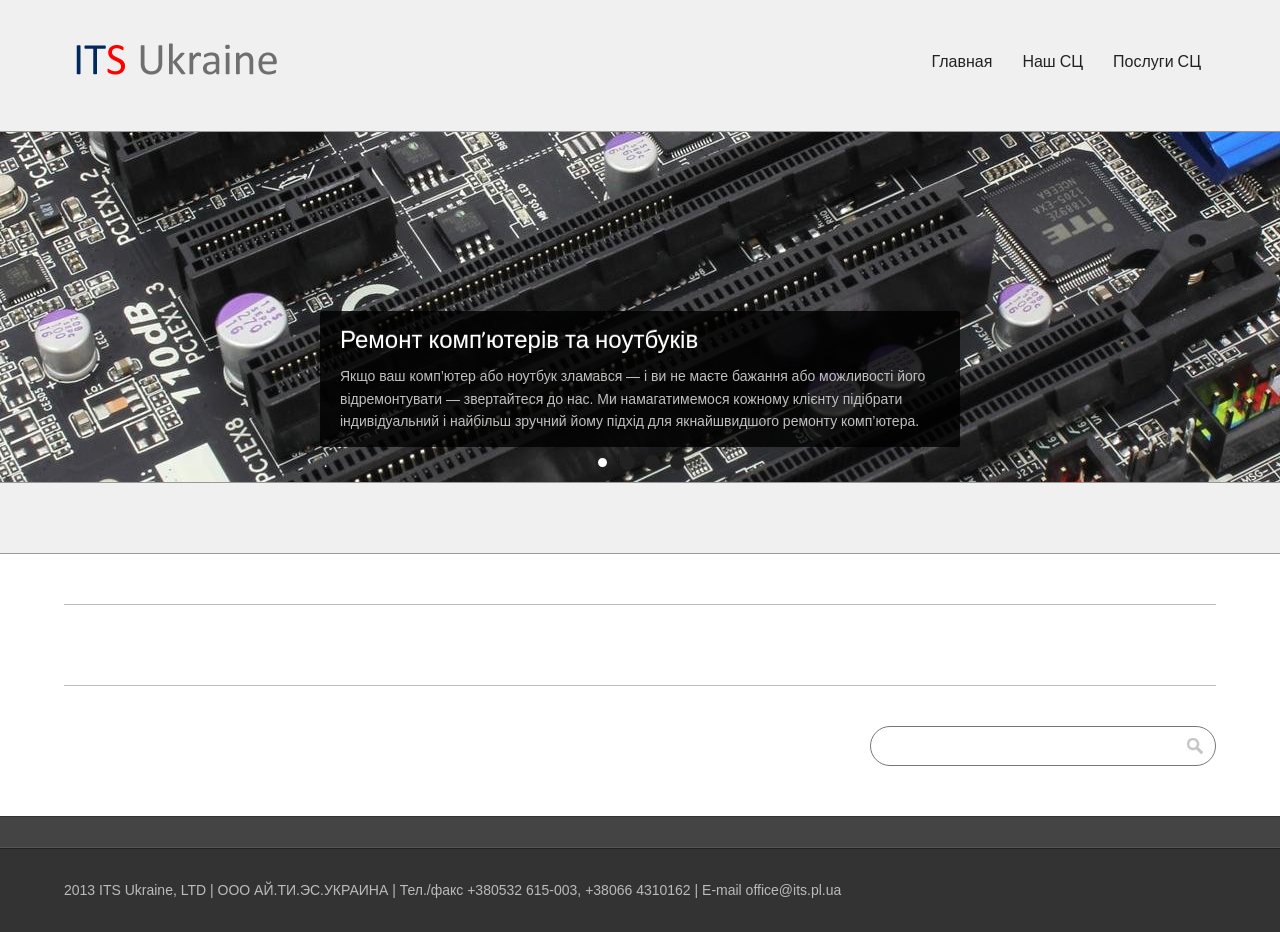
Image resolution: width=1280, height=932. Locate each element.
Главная (962, 61)
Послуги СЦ (1157, 61)
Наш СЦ (1052, 61)
